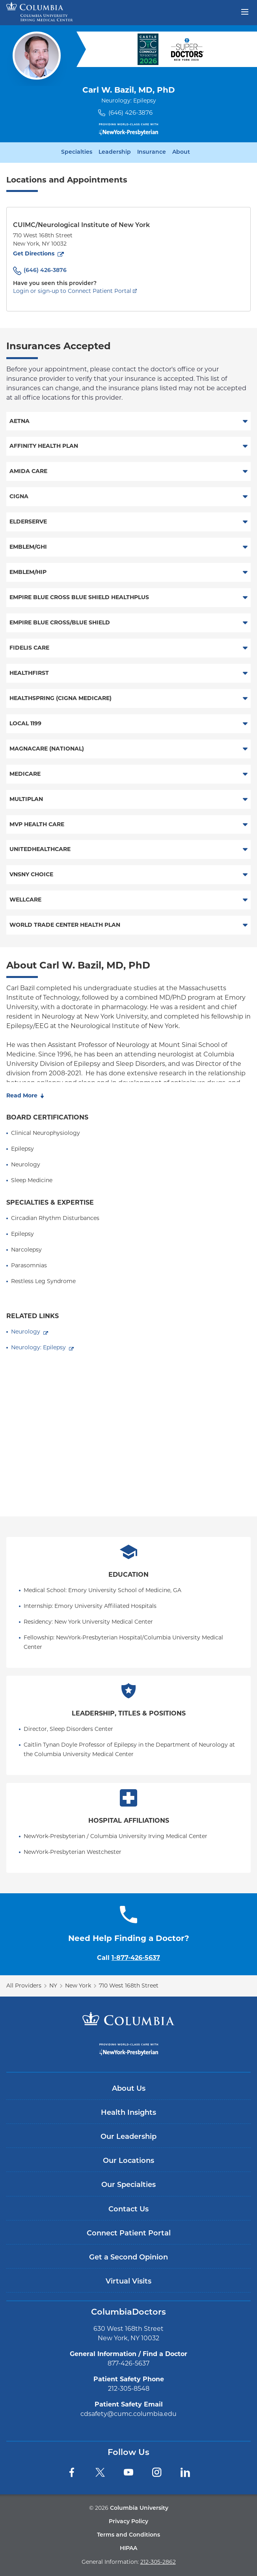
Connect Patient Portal (129, 2233)
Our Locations (128, 2161)
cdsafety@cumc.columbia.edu (128, 2414)
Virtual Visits (128, 2281)
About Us (128, 2089)
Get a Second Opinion (128, 2257)
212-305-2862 (158, 2561)
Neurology (25, 1331)
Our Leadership (128, 2137)
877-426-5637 (128, 2363)
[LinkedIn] (185, 2472)
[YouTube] (128, 2472)
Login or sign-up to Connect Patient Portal (72, 290)
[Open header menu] (245, 11)
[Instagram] (157, 2472)
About (181, 152)
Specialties (76, 152)
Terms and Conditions (128, 2535)
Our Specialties (128, 2185)
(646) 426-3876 (130, 112)
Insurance (151, 152)
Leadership (115, 152)
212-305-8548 (128, 2388)
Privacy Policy (128, 2522)
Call (128, 1957)
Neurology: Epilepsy (38, 1347)
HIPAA (128, 2549)
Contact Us (128, 2209)
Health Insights (128, 2113)
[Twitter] (100, 2472)
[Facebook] (72, 2472)
